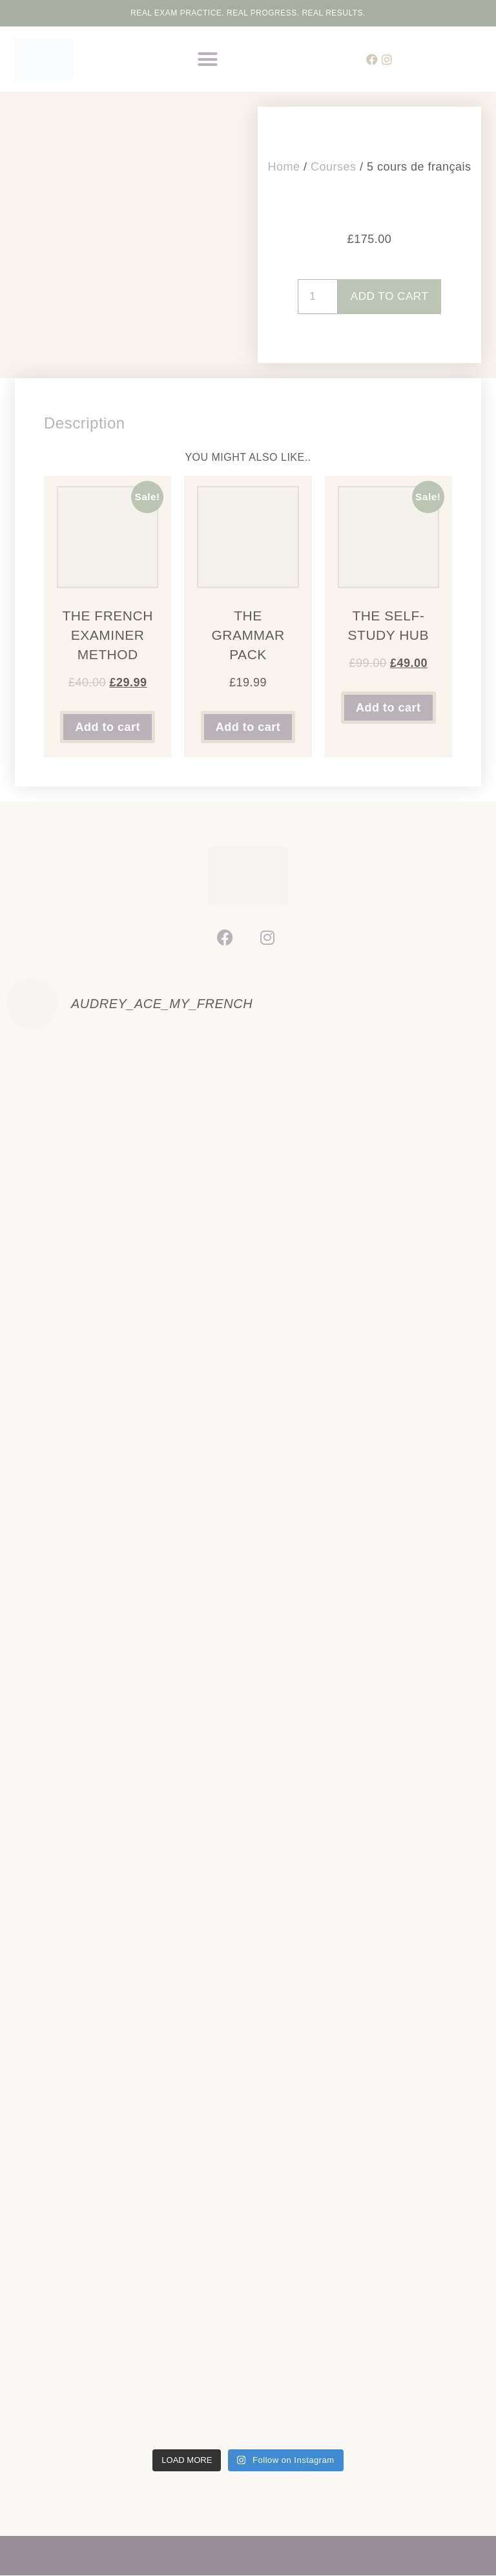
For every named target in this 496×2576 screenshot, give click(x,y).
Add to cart (390, 296)
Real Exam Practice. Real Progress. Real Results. (248, 12)
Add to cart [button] (107, 727)
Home (283, 164)
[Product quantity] (315, 297)
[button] (208, 59)
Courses (333, 164)
